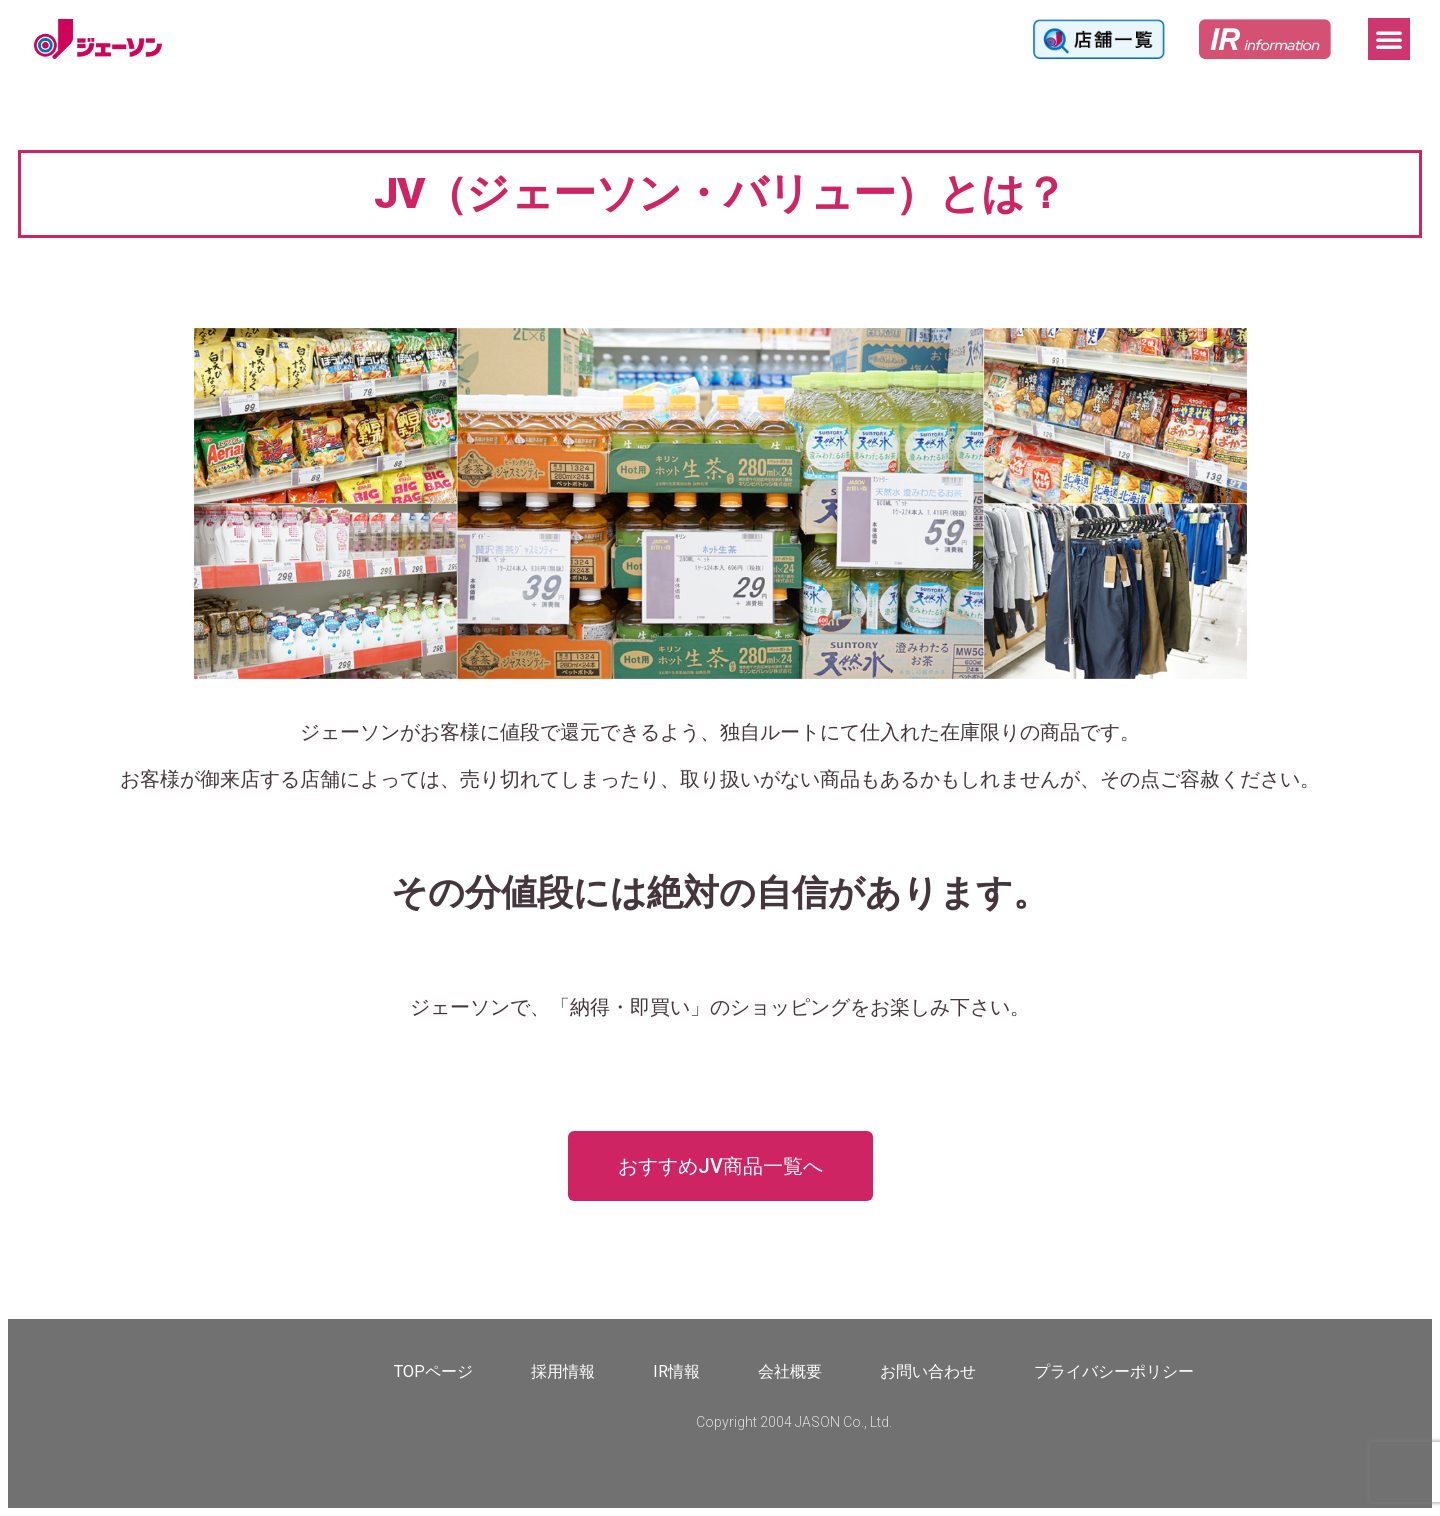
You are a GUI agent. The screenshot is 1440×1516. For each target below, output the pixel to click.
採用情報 (563, 1371)
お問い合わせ (928, 1371)
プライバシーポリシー (1114, 1371)
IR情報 (676, 1371)
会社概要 (790, 1371)
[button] (1389, 39)
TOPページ (433, 1371)
